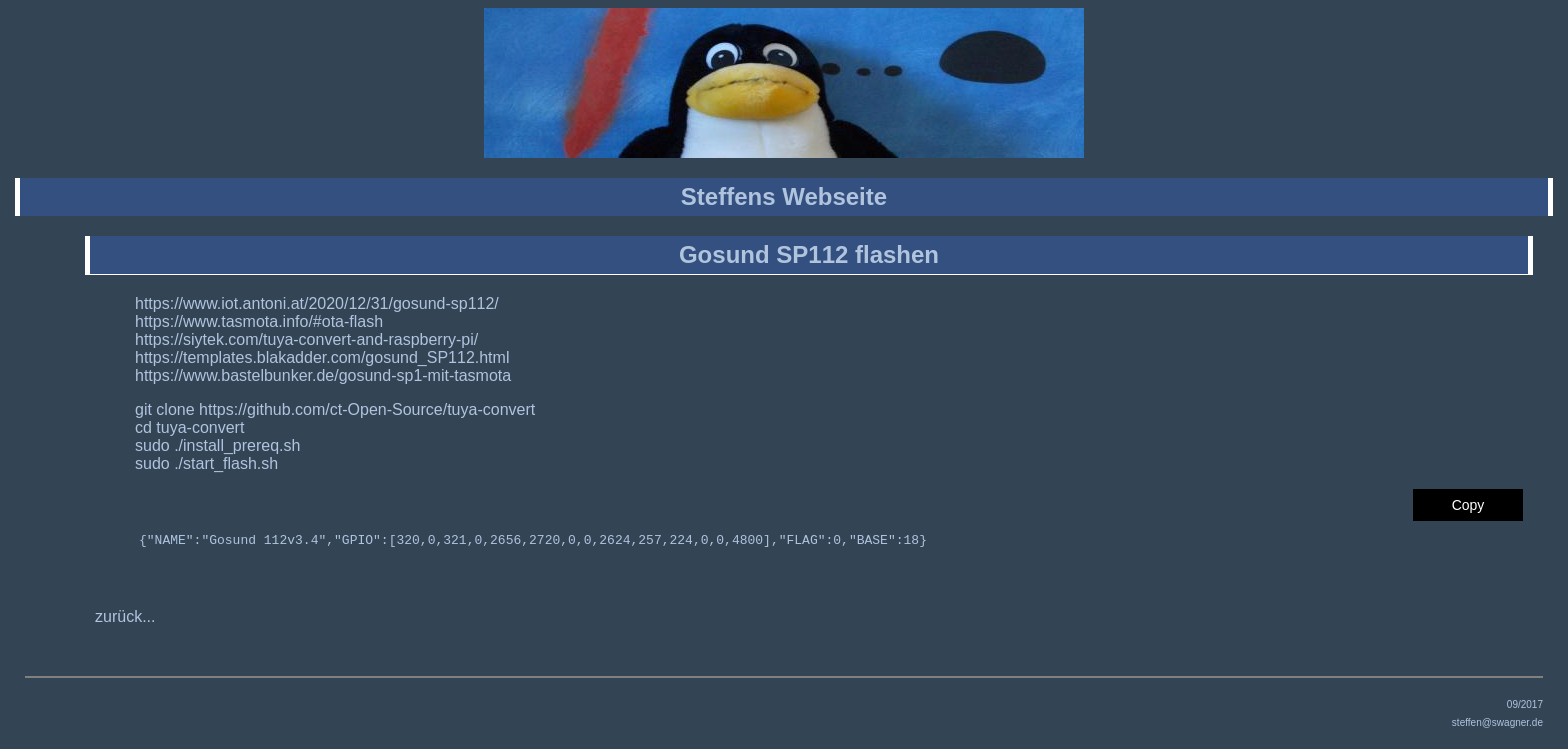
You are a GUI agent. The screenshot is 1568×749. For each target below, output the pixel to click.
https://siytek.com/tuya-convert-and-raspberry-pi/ (306, 339)
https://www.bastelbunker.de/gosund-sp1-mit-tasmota (323, 375)
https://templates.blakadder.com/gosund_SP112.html (322, 357)
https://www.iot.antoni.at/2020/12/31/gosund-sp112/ (317, 303)
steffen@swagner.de (1497, 725)
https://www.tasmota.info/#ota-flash (259, 321)
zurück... (125, 619)
